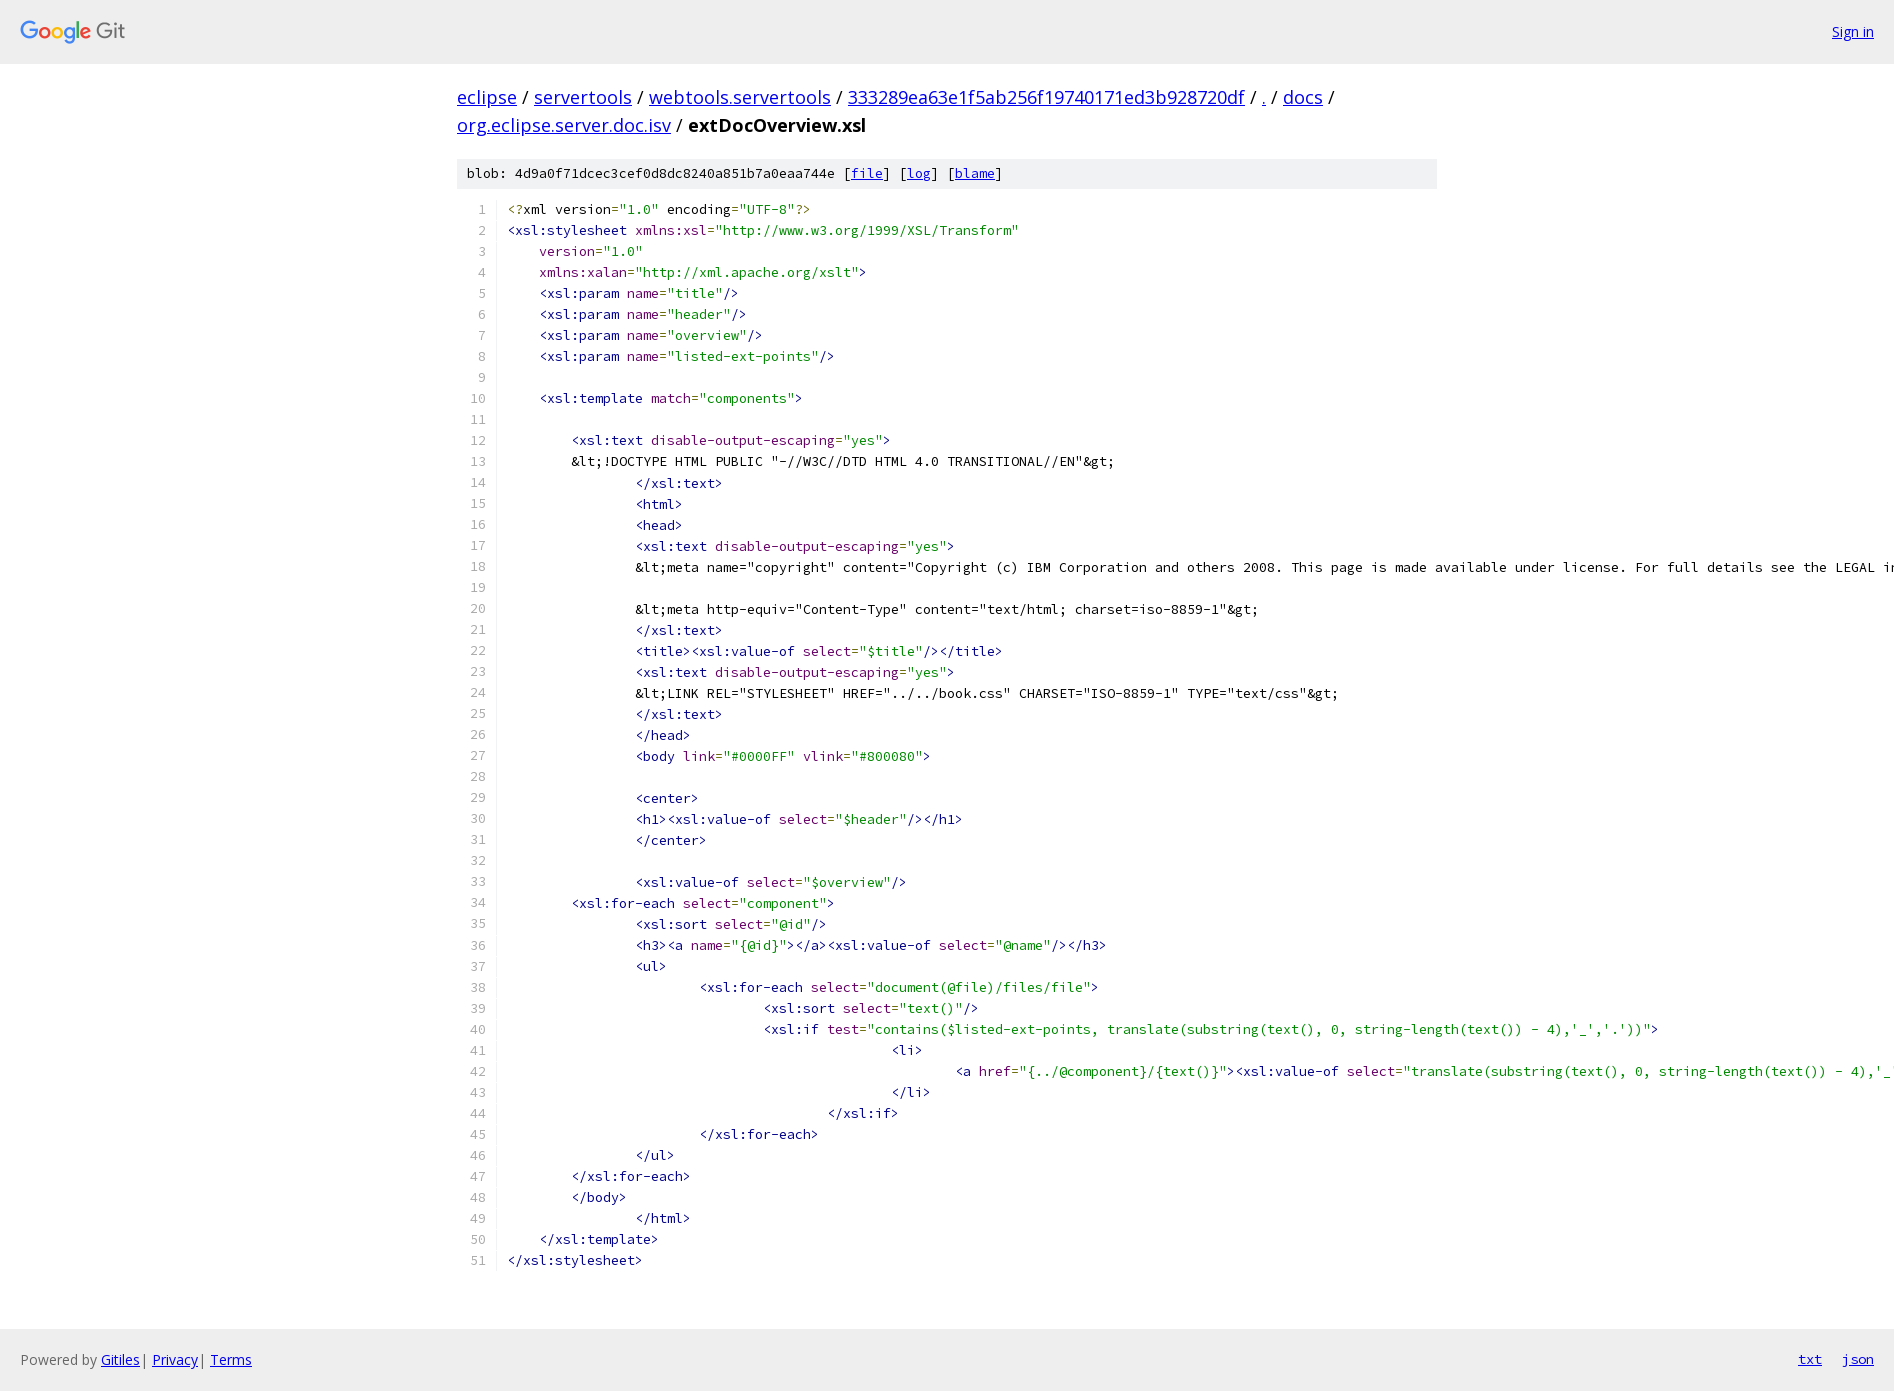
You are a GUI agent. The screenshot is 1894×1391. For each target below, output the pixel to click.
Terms (231, 1359)
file (867, 173)
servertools (583, 97)
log (919, 173)
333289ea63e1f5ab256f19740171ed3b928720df (1046, 97)
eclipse (487, 97)
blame (975, 173)
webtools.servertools (740, 97)
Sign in (1853, 31)
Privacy (175, 1359)
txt (1810, 1359)
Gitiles (120, 1359)
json (1858, 1359)
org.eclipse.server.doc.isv (564, 125)
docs (1303, 97)
